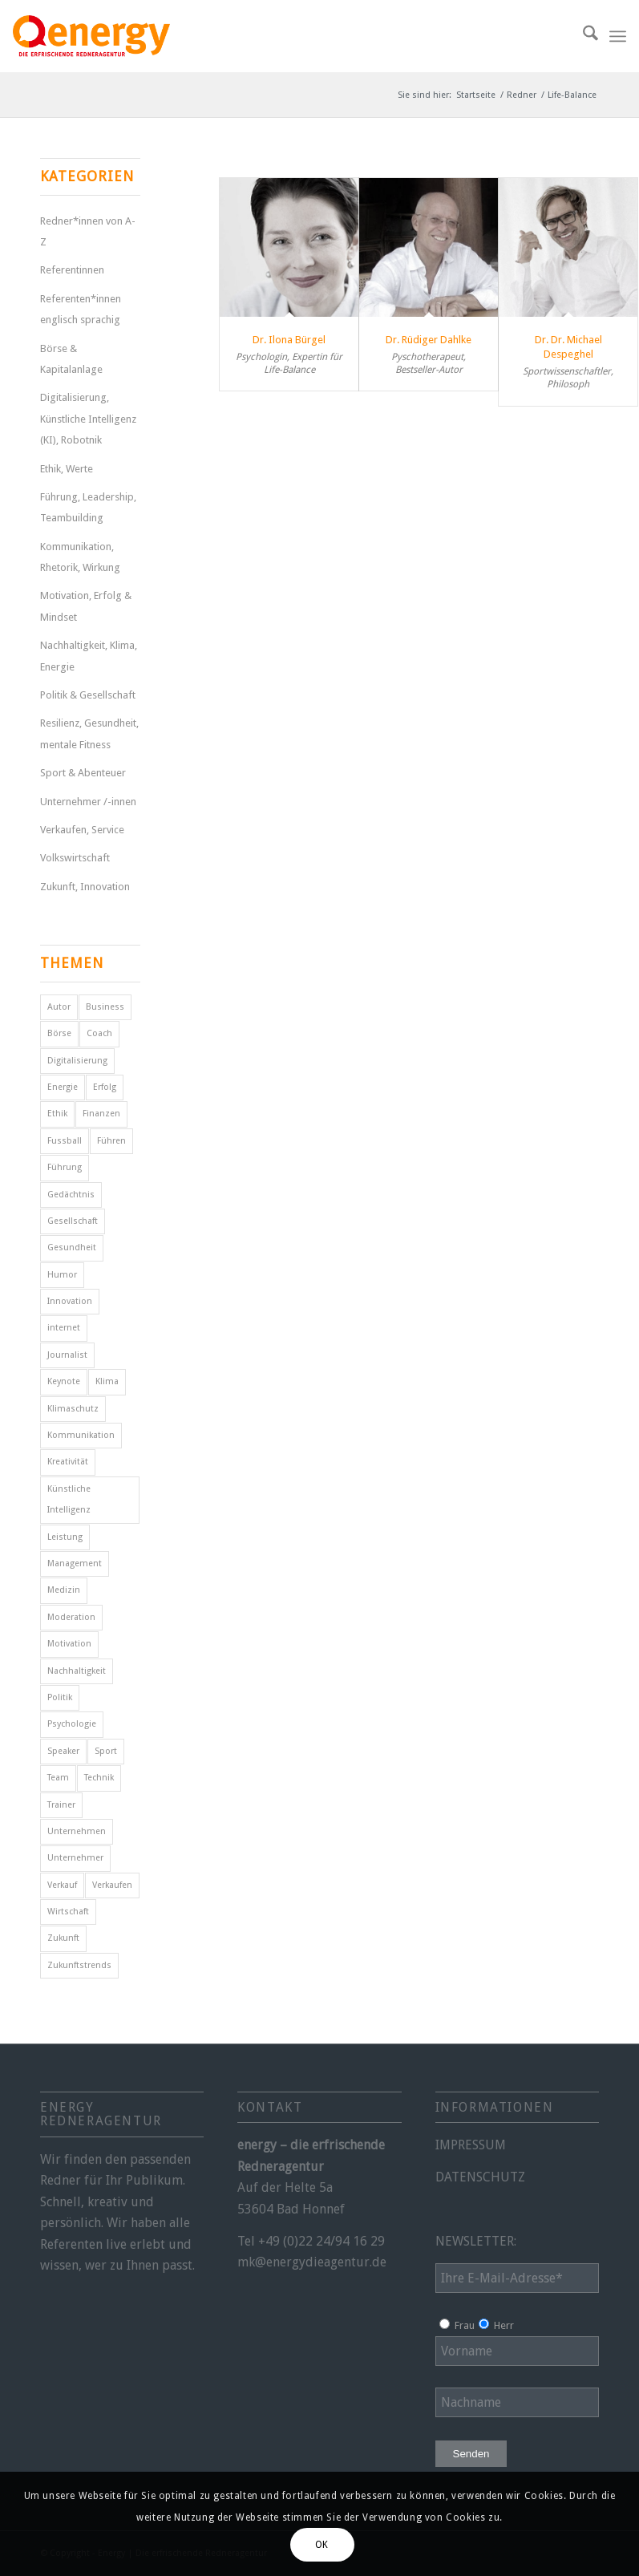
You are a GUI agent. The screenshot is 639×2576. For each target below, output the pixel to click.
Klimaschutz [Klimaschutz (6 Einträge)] (73, 1408)
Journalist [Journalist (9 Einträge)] (67, 1355)
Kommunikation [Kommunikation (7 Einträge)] (81, 1435)
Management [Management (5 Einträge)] (74, 1563)
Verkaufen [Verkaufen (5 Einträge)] (112, 1885)
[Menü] (617, 36)
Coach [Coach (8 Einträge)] (99, 1033)
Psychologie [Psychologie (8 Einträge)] (71, 1724)
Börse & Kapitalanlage (71, 358)
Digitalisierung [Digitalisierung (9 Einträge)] (77, 1060)
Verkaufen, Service (82, 830)
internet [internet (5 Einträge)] (63, 1327)
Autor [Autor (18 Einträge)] (59, 1007)
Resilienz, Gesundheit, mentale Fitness (89, 733)
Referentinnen (72, 270)
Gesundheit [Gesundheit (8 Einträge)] (71, 1247)
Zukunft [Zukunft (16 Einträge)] (63, 1938)
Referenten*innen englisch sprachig (80, 309)
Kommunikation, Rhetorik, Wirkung (80, 557)
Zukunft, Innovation (85, 887)
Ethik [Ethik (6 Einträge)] (57, 1113)
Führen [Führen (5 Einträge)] (111, 1141)
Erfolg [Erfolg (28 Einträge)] (104, 1087)
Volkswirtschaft (75, 858)
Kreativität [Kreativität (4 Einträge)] (67, 1461)
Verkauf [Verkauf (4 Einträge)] (62, 1885)
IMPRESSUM (470, 2145)
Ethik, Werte (66, 469)
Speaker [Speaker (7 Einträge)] (63, 1751)
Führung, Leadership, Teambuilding (88, 507)
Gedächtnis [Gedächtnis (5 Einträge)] (71, 1194)
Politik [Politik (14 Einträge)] (59, 1697)
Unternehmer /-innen (88, 802)
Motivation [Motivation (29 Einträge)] (69, 1643)
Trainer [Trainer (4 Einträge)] (61, 1805)
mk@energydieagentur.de (311, 2262)
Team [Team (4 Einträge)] (58, 1777)
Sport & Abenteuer (83, 773)
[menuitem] (582, 36)
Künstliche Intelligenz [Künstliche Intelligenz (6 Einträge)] (69, 1499)
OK (322, 2544)
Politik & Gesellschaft (87, 695)
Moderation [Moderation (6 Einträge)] (71, 1617)
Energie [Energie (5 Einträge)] (62, 1087)
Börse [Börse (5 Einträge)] (59, 1033)
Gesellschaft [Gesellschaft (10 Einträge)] (72, 1221)
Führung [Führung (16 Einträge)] (64, 1167)
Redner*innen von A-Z (87, 231)
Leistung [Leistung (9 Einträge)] (65, 1537)
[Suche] (582, 36)
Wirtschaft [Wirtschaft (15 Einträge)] (68, 1911)
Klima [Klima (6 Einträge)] (107, 1381)
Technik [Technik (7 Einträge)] (99, 1777)
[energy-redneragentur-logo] (91, 36)
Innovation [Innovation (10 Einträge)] (69, 1301)
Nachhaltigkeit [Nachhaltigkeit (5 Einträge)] (76, 1671)
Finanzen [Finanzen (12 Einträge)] (101, 1113)
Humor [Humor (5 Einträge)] (62, 1275)
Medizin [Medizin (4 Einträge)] (63, 1590)
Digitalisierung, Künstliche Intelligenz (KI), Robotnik (88, 418)
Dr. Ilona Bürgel (289, 340)
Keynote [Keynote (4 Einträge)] (63, 1381)
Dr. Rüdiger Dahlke (428, 340)
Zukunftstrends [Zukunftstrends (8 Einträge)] (79, 1965)
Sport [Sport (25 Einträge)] (106, 1751)
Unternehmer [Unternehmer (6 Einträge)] (75, 1858)
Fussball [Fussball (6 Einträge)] (64, 1141)
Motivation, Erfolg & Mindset (85, 605)
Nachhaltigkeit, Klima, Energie (88, 655)
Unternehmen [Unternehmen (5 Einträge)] (76, 1831)
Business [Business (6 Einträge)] (105, 1007)
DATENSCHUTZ (480, 2177)
